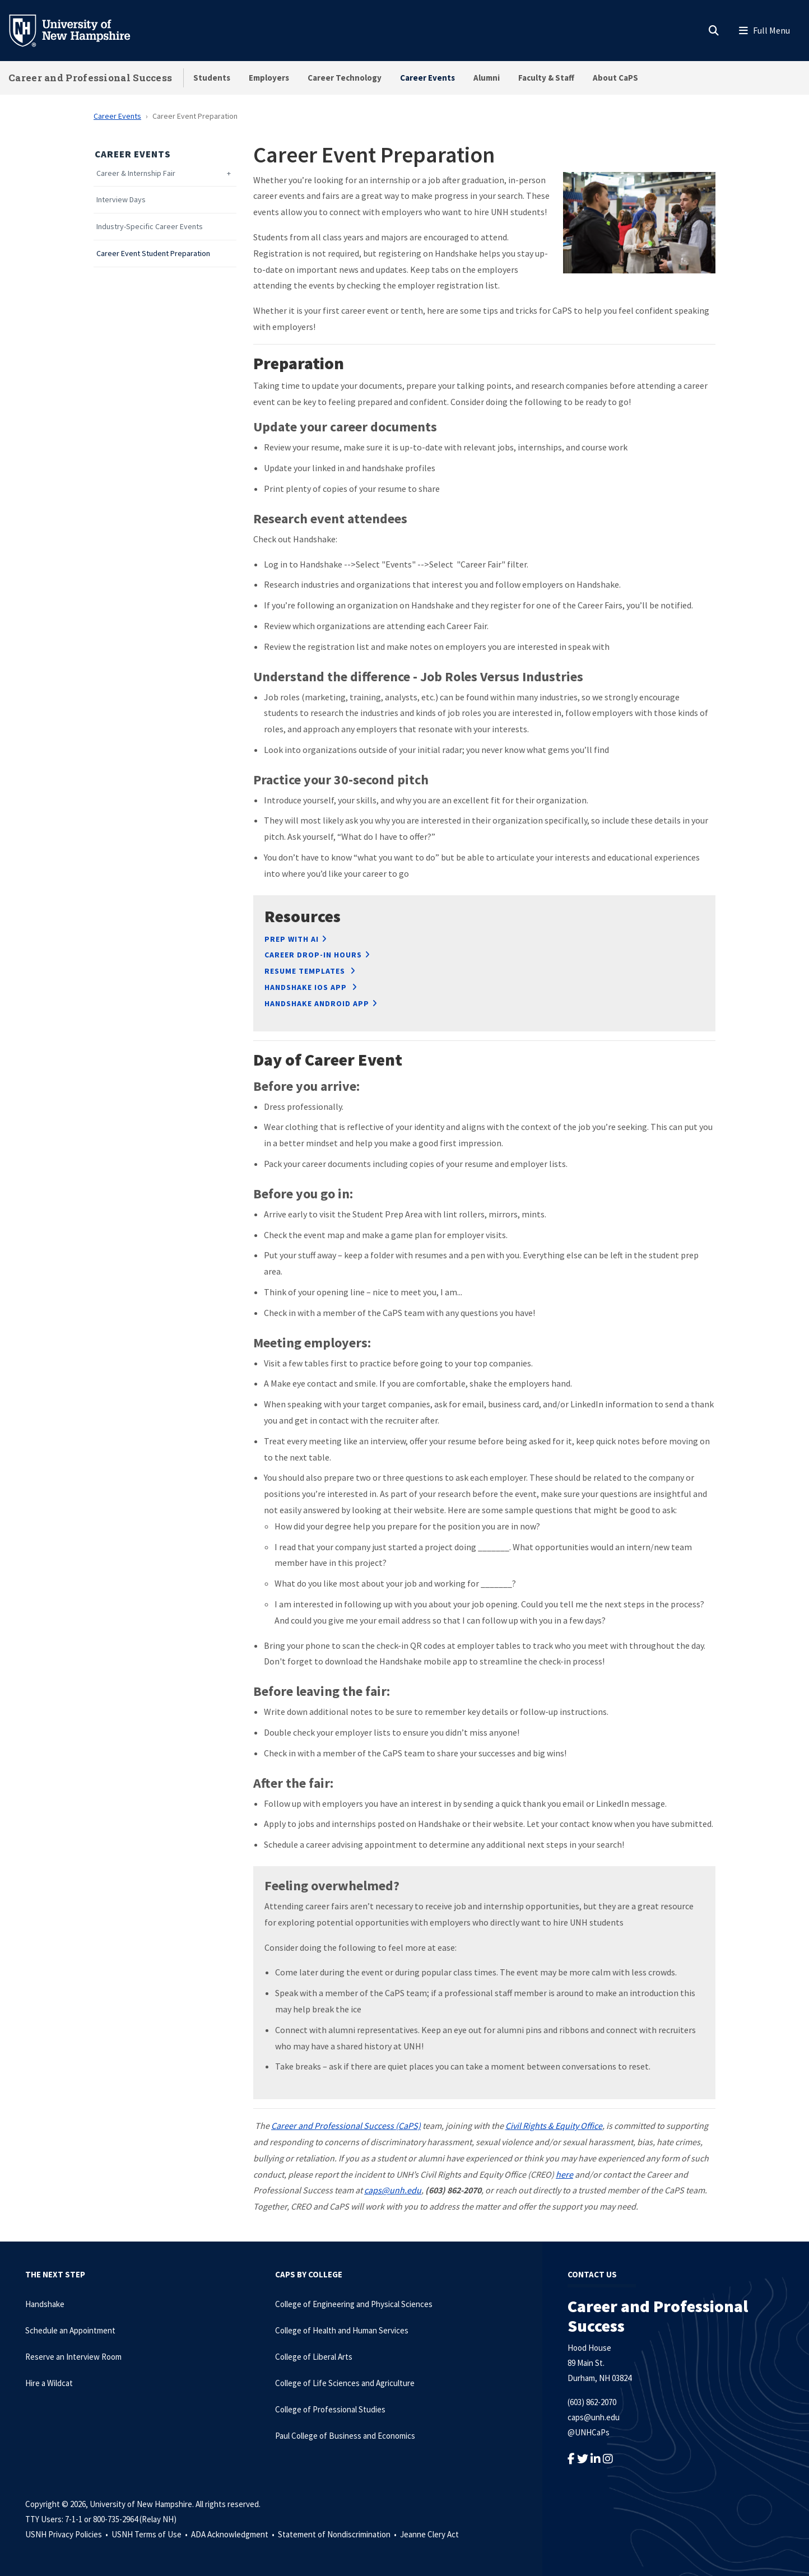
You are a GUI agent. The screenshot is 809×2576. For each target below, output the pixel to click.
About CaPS (615, 77)
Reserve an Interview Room (73, 2356)
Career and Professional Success (90, 77)
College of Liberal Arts (313, 2356)
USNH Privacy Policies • (67, 2534)
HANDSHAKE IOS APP (306, 987)
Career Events (427, 77)
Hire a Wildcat (49, 2383)
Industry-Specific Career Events (149, 226)
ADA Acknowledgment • (233, 2534)
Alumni (486, 77)
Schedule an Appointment (70, 2330)
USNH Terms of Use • (150, 2534)
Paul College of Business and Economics (345, 2435)
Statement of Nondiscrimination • (338, 2534)
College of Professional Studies (330, 2409)
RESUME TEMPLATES (305, 971)
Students (211, 77)
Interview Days (121, 199)
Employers (269, 77)
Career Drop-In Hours (313, 955)
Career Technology (345, 77)
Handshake (44, 2304)
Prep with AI (291, 939)
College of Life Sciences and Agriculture (345, 2383)
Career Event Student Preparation (153, 253)
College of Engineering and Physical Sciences (354, 2304)
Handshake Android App (316, 1003)
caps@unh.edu (594, 2417)
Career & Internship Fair (135, 173)
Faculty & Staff (546, 77)
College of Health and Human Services (341, 2330)
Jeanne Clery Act (429, 2534)
